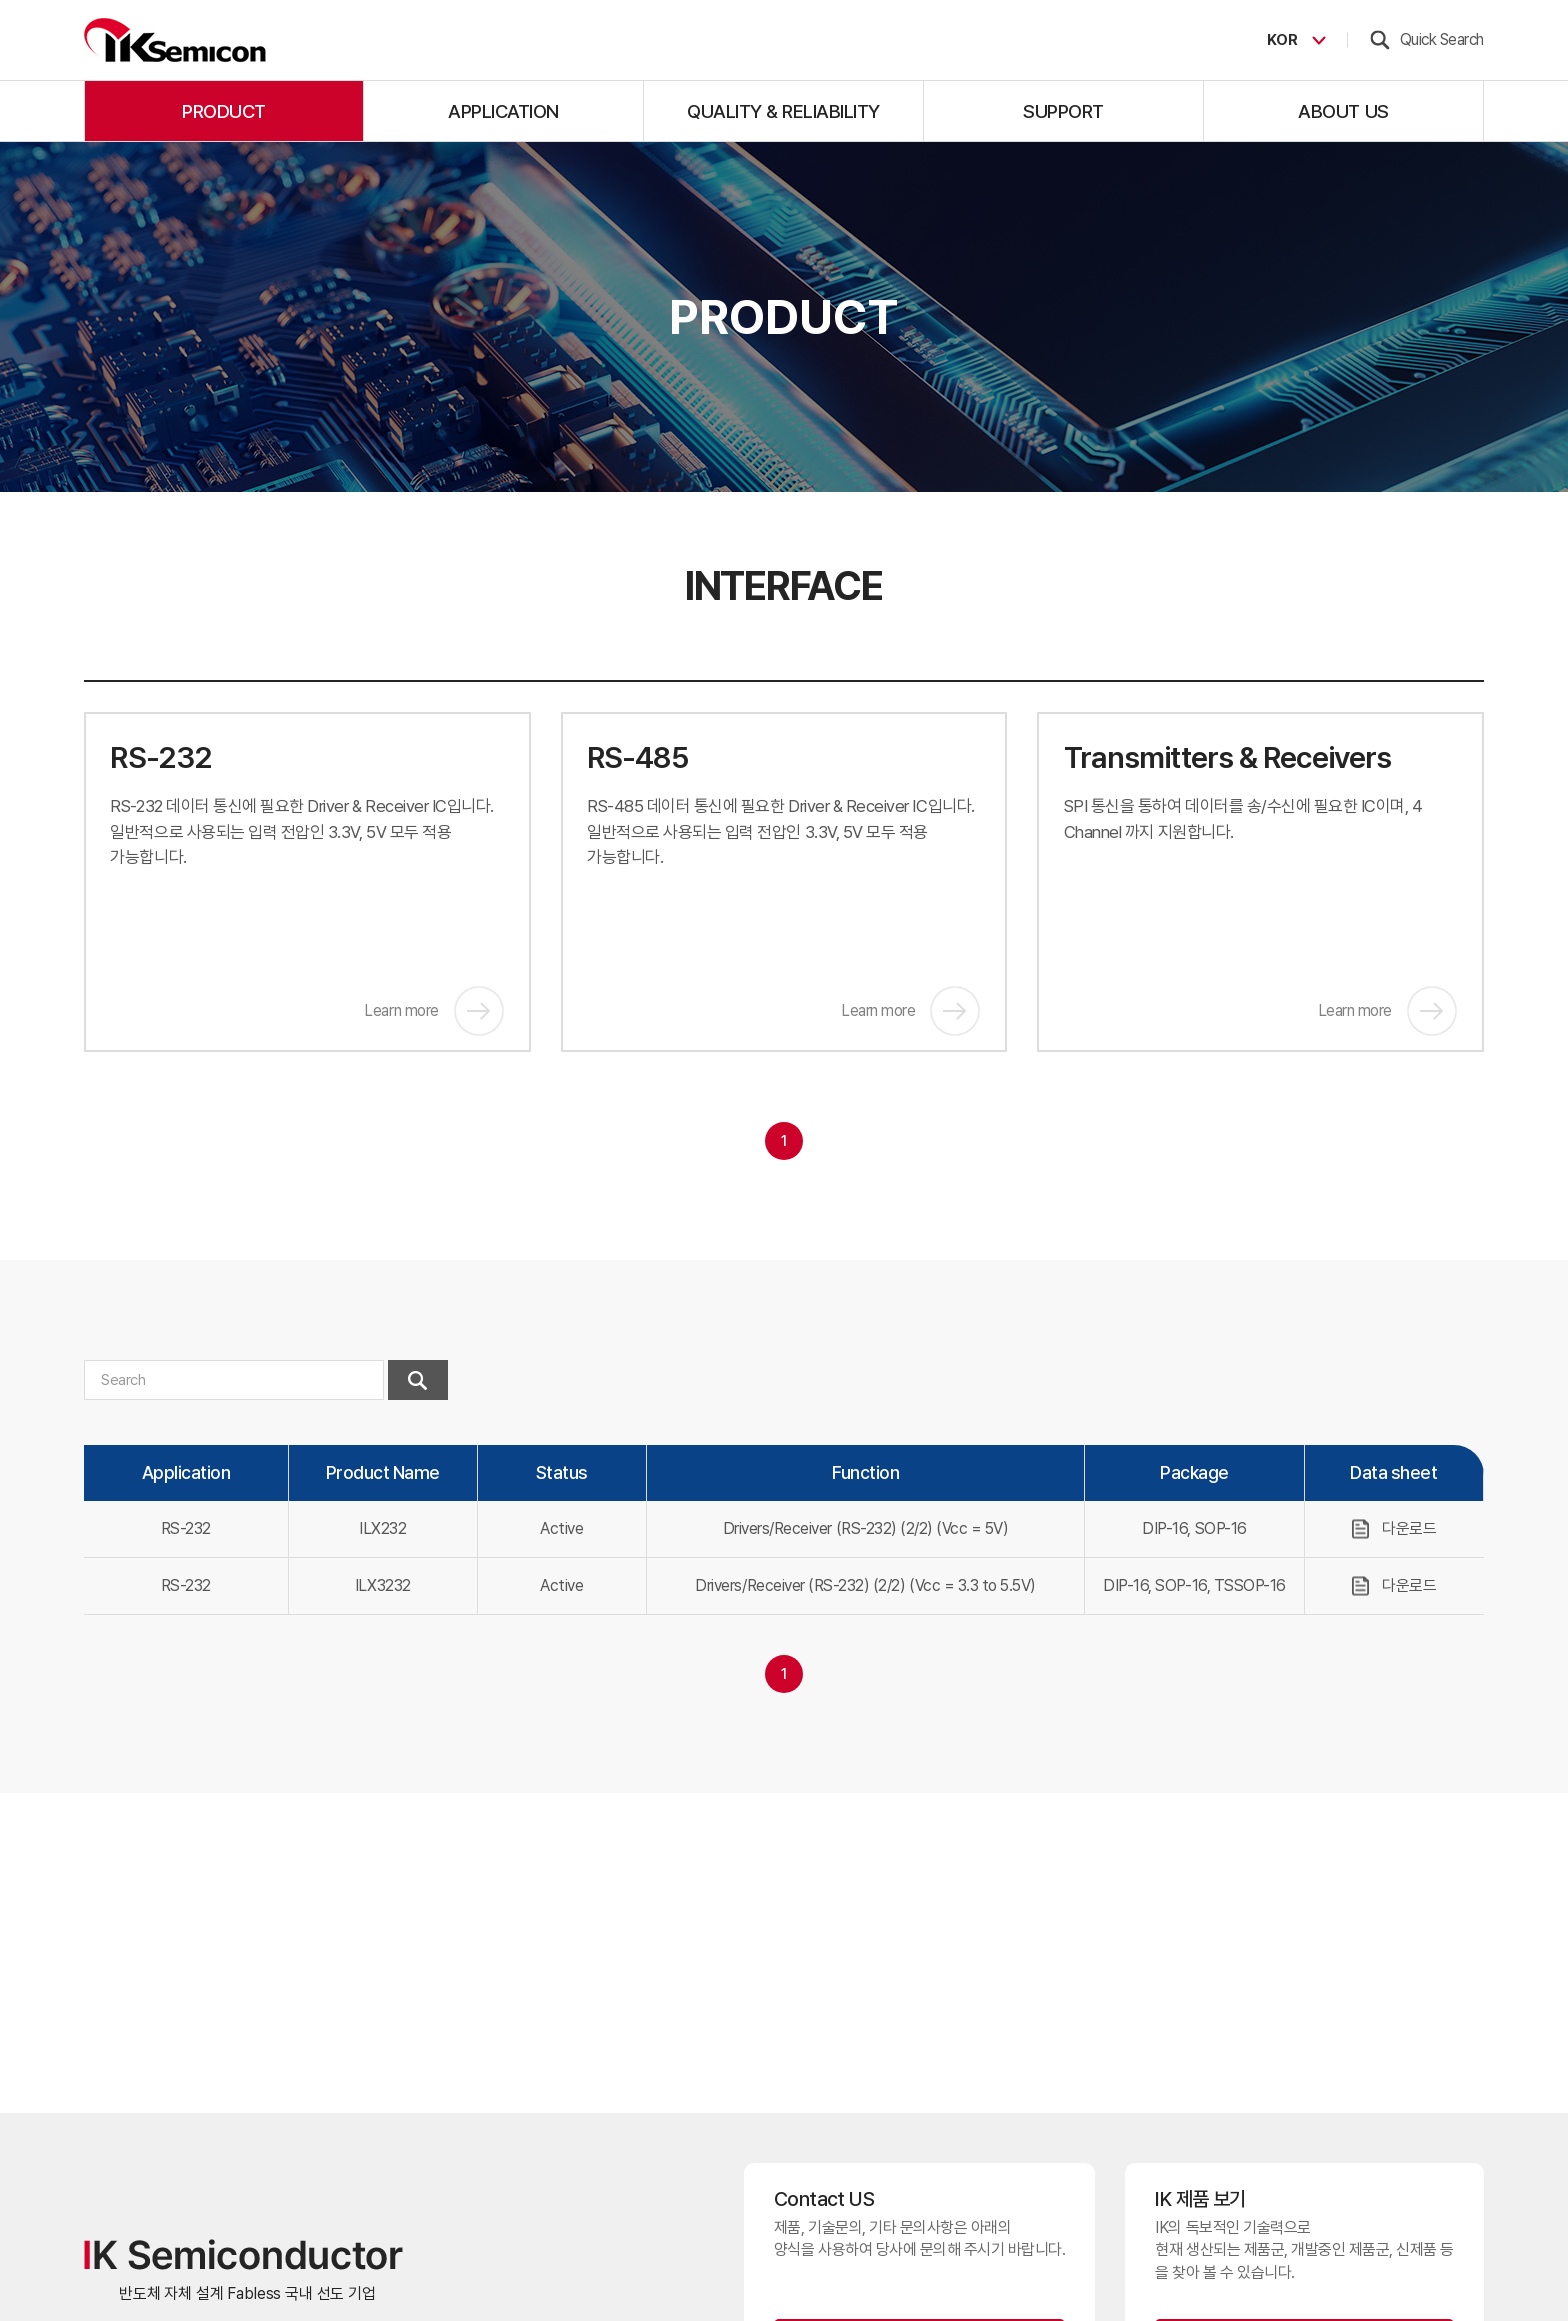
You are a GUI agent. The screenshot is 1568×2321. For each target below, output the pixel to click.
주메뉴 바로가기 (0, 0)
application (503, 111)
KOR (1277, 40)
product (224, 111)
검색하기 (418, 1380)
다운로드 (1409, 1528)
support (1063, 111)
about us (1343, 111)
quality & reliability (783, 111)
